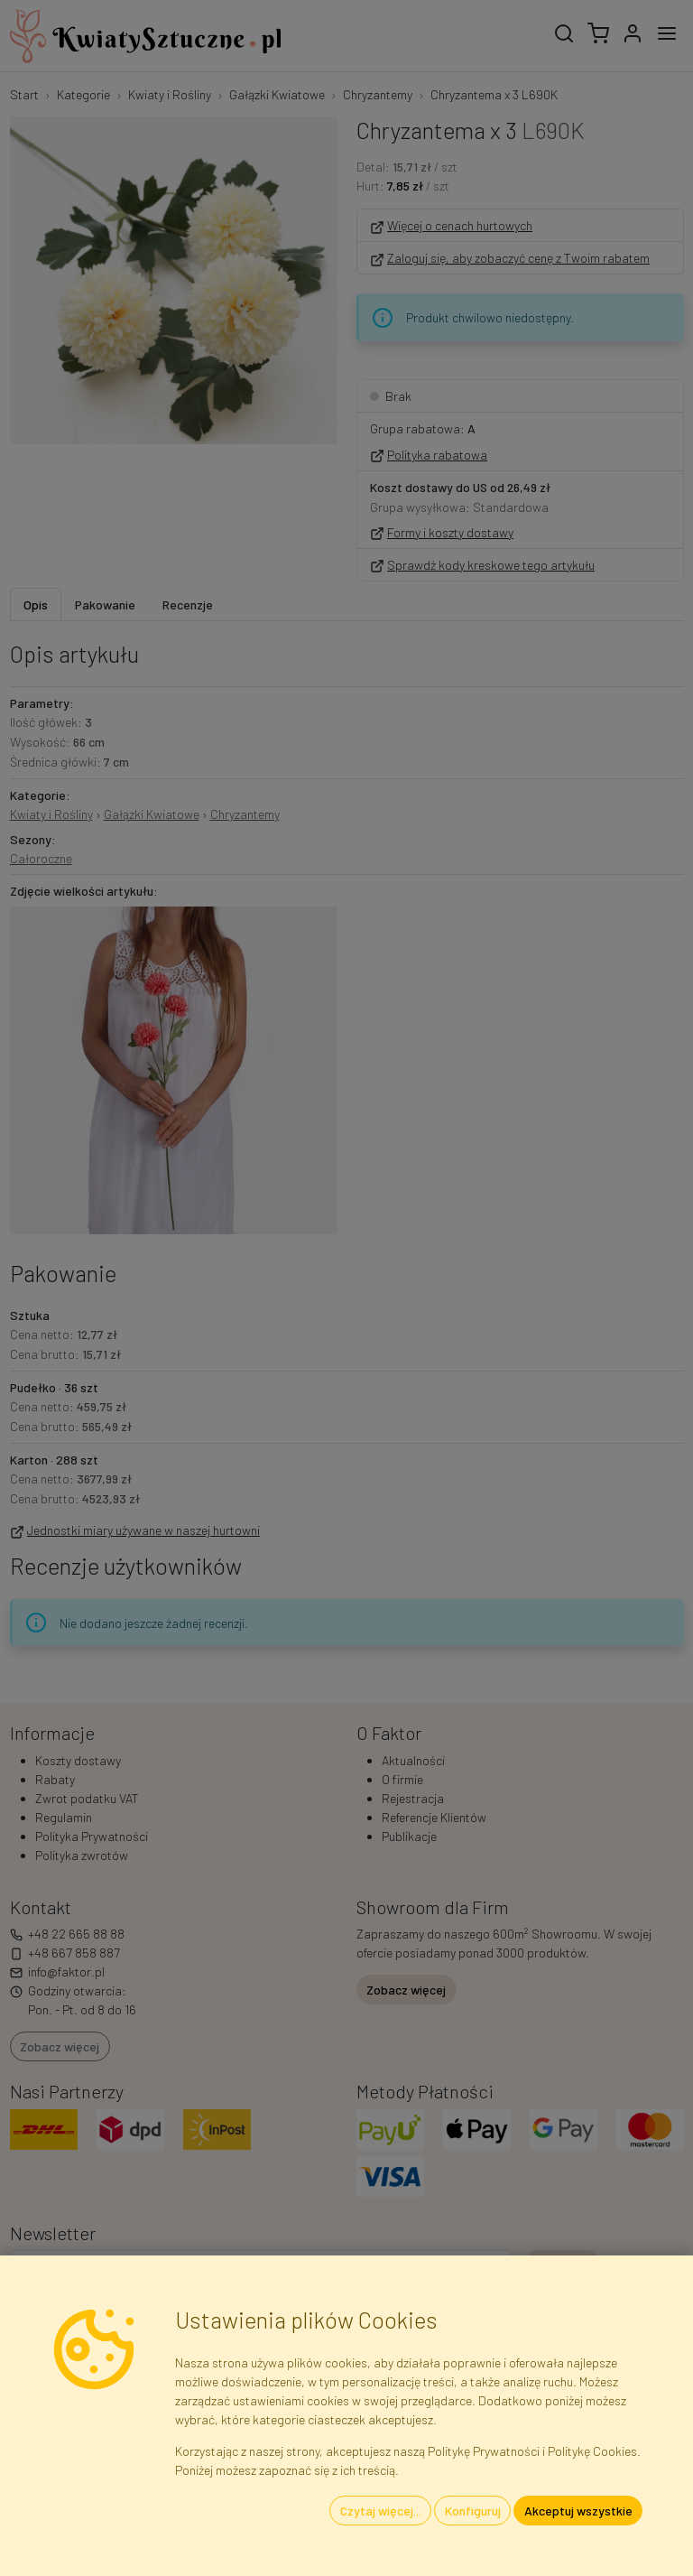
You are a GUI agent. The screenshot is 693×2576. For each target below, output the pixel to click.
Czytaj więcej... (380, 2510)
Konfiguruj (473, 2510)
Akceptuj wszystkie (578, 2510)
